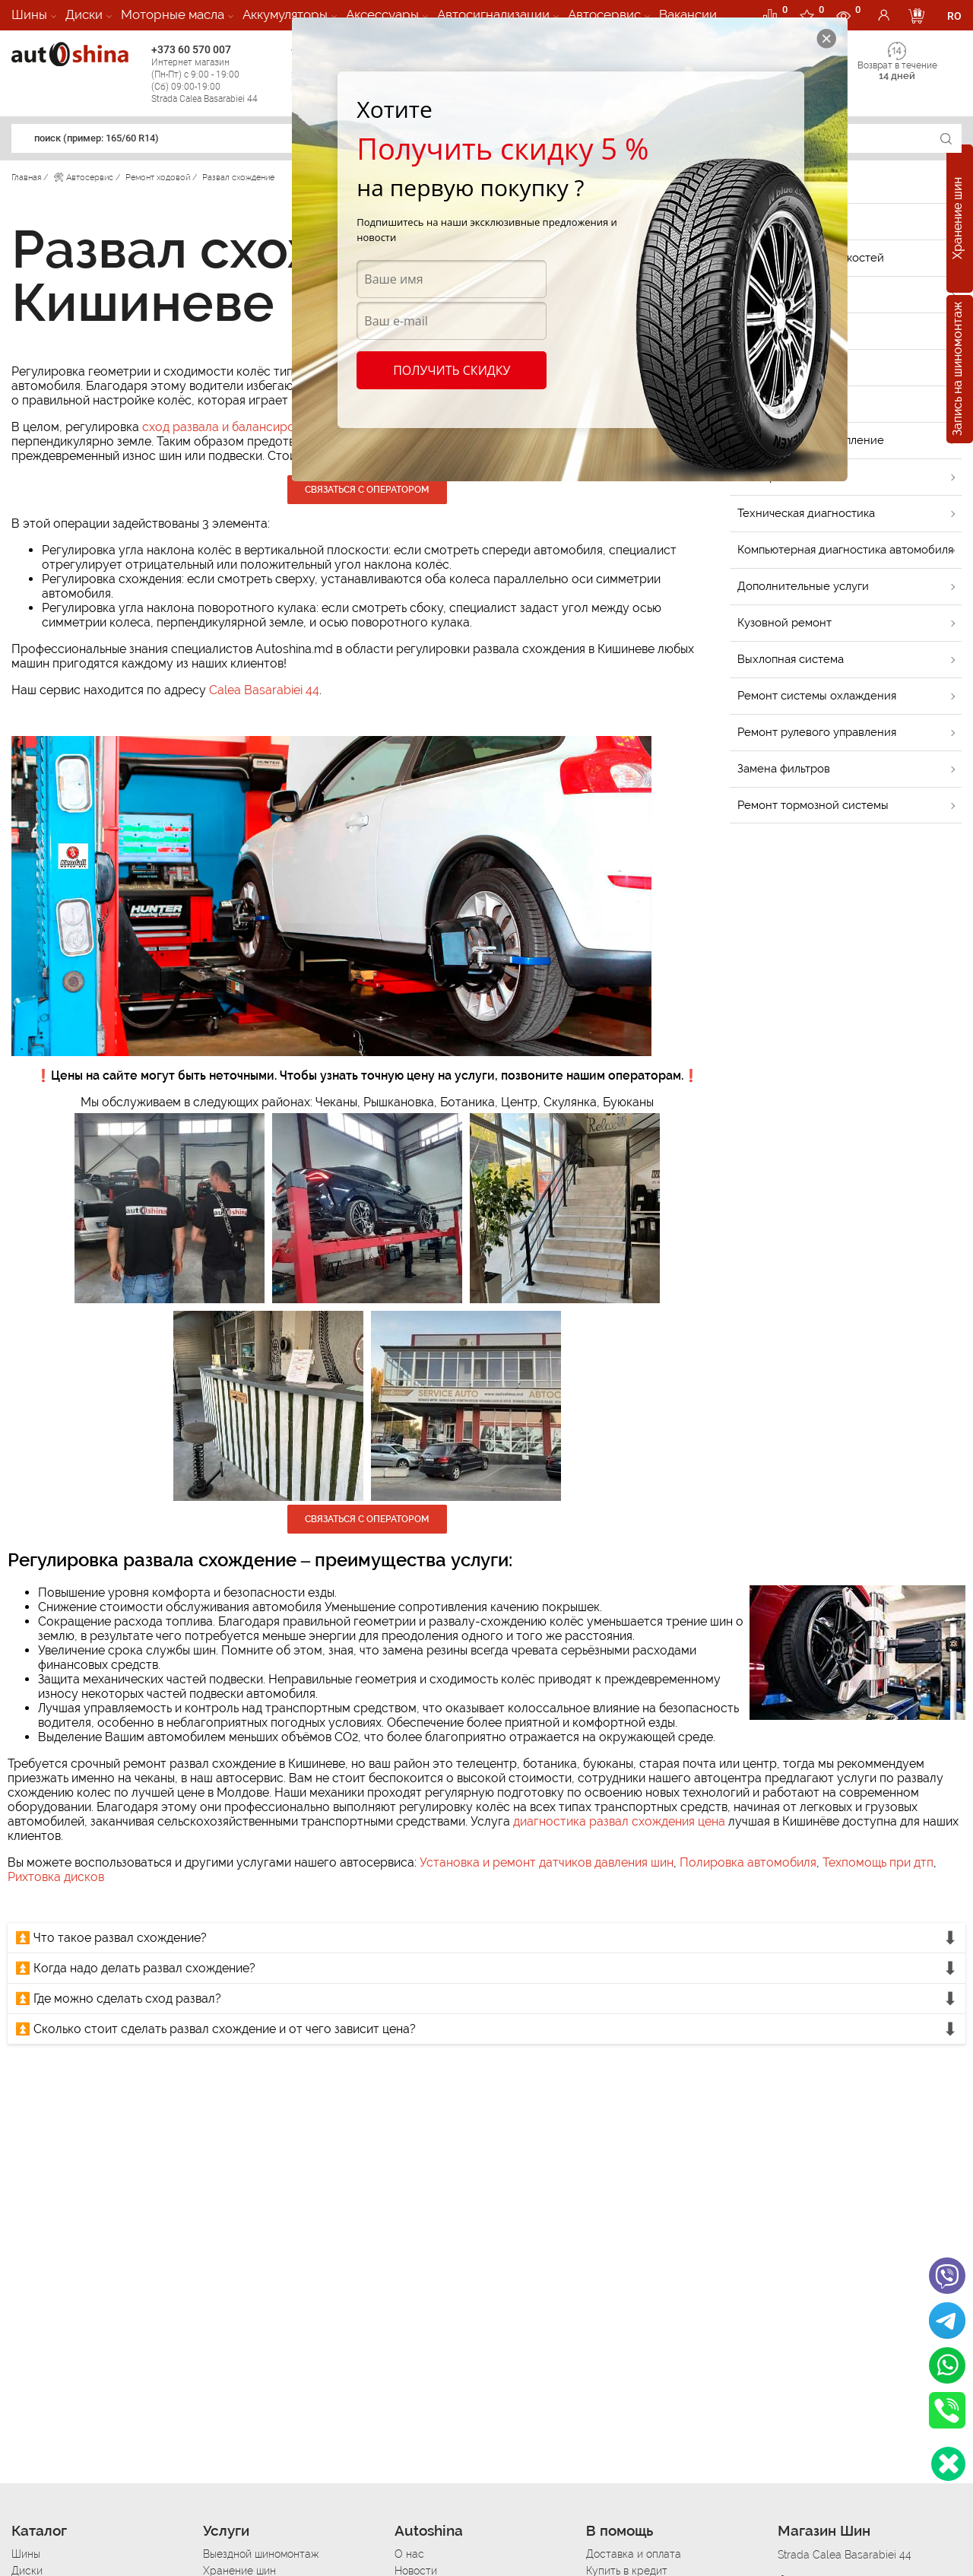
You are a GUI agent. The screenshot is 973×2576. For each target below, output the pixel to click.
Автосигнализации (493, 14)
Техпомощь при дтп (877, 1862)
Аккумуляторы (285, 14)
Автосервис (604, 14)
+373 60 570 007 (217, 74)
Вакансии (688, 14)
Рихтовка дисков (56, 1877)
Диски (84, 14)
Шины (29, 14)
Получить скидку (451, 370)
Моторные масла (172, 14)
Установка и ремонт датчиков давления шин (546, 1862)
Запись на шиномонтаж (957, 369)
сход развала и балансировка (228, 427)
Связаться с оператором (367, 489)
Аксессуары (382, 14)
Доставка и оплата (633, 2554)
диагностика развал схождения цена (619, 1821)
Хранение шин (957, 219)
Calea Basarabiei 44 (264, 690)
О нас (409, 2554)
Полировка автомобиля (748, 1862)
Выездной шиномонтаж (261, 2554)
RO (954, 16)
